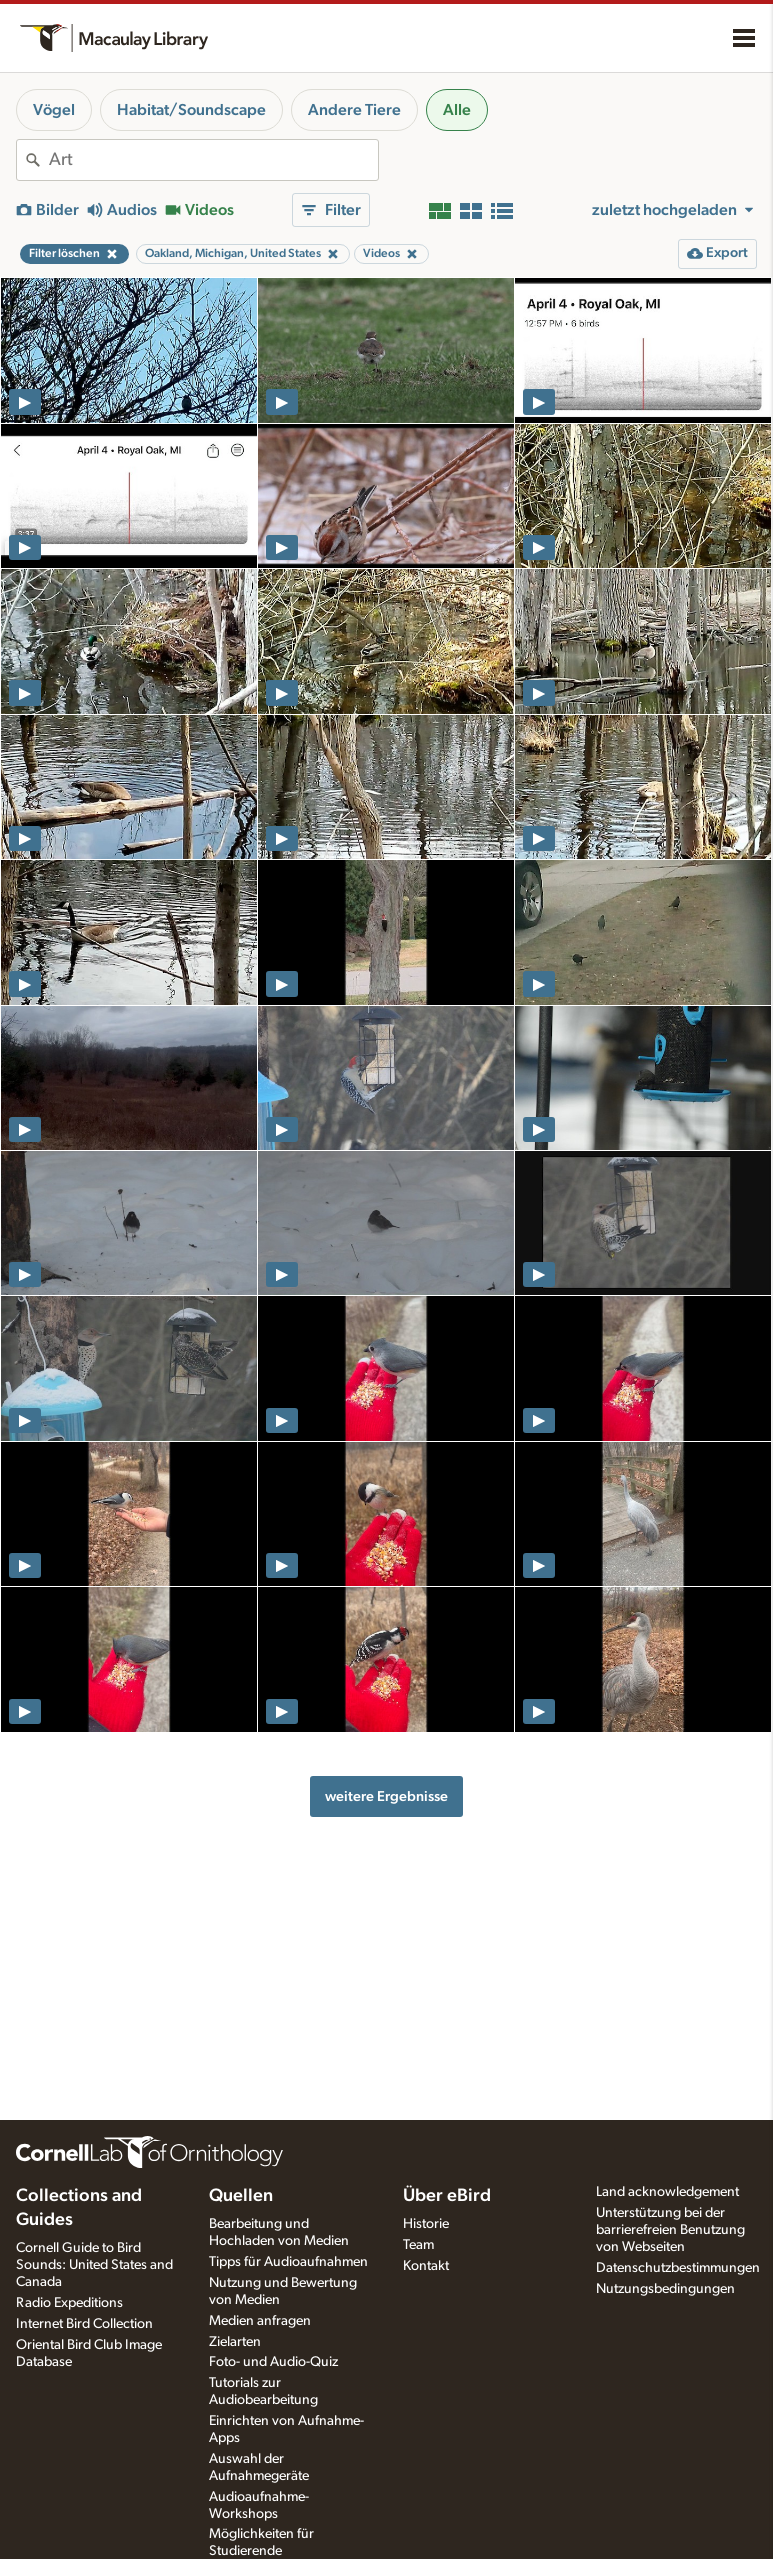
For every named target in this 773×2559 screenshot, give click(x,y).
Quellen (241, 2196)
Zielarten (235, 2342)
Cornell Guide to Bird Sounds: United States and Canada (94, 2265)
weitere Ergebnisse (386, 1796)
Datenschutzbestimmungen (678, 2268)
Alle (457, 110)
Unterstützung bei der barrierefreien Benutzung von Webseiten (670, 2230)
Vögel (54, 110)
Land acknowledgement (667, 2192)
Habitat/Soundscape (191, 110)
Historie (426, 2224)
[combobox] (213, 160)
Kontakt (426, 2266)
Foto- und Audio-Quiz (273, 2362)
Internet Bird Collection (84, 2324)
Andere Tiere (354, 110)
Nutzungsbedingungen (665, 2289)
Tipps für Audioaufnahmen (288, 2262)
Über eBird (447, 2196)
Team (418, 2245)
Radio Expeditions (69, 2303)
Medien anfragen (260, 2321)
